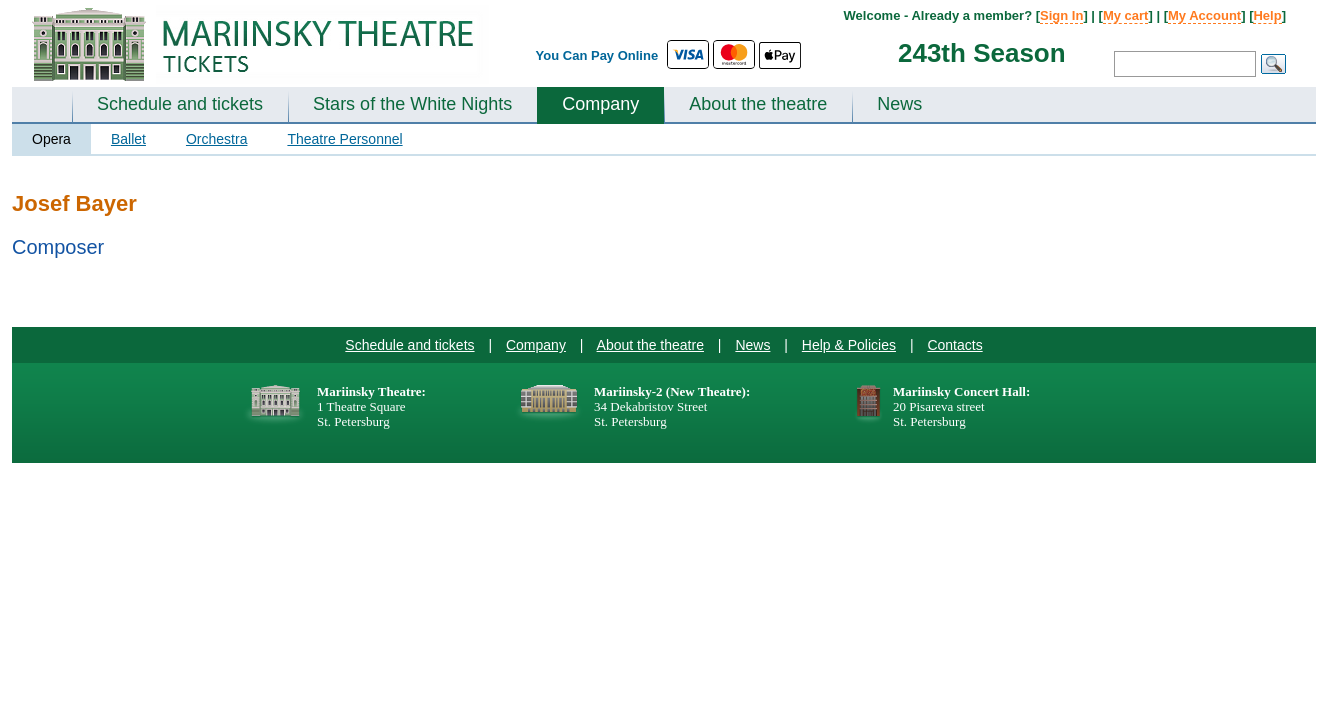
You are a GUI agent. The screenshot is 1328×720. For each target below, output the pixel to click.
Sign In (1061, 15)
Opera (51, 139)
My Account (1204, 15)
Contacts (954, 345)
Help (1267, 15)
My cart (1126, 15)
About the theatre (758, 104)
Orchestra (216, 139)
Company (600, 104)
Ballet (128, 139)
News (899, 104)
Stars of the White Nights (412, 104)
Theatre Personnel (344, 139)
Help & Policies (849, 345)
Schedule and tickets (180, 104)
